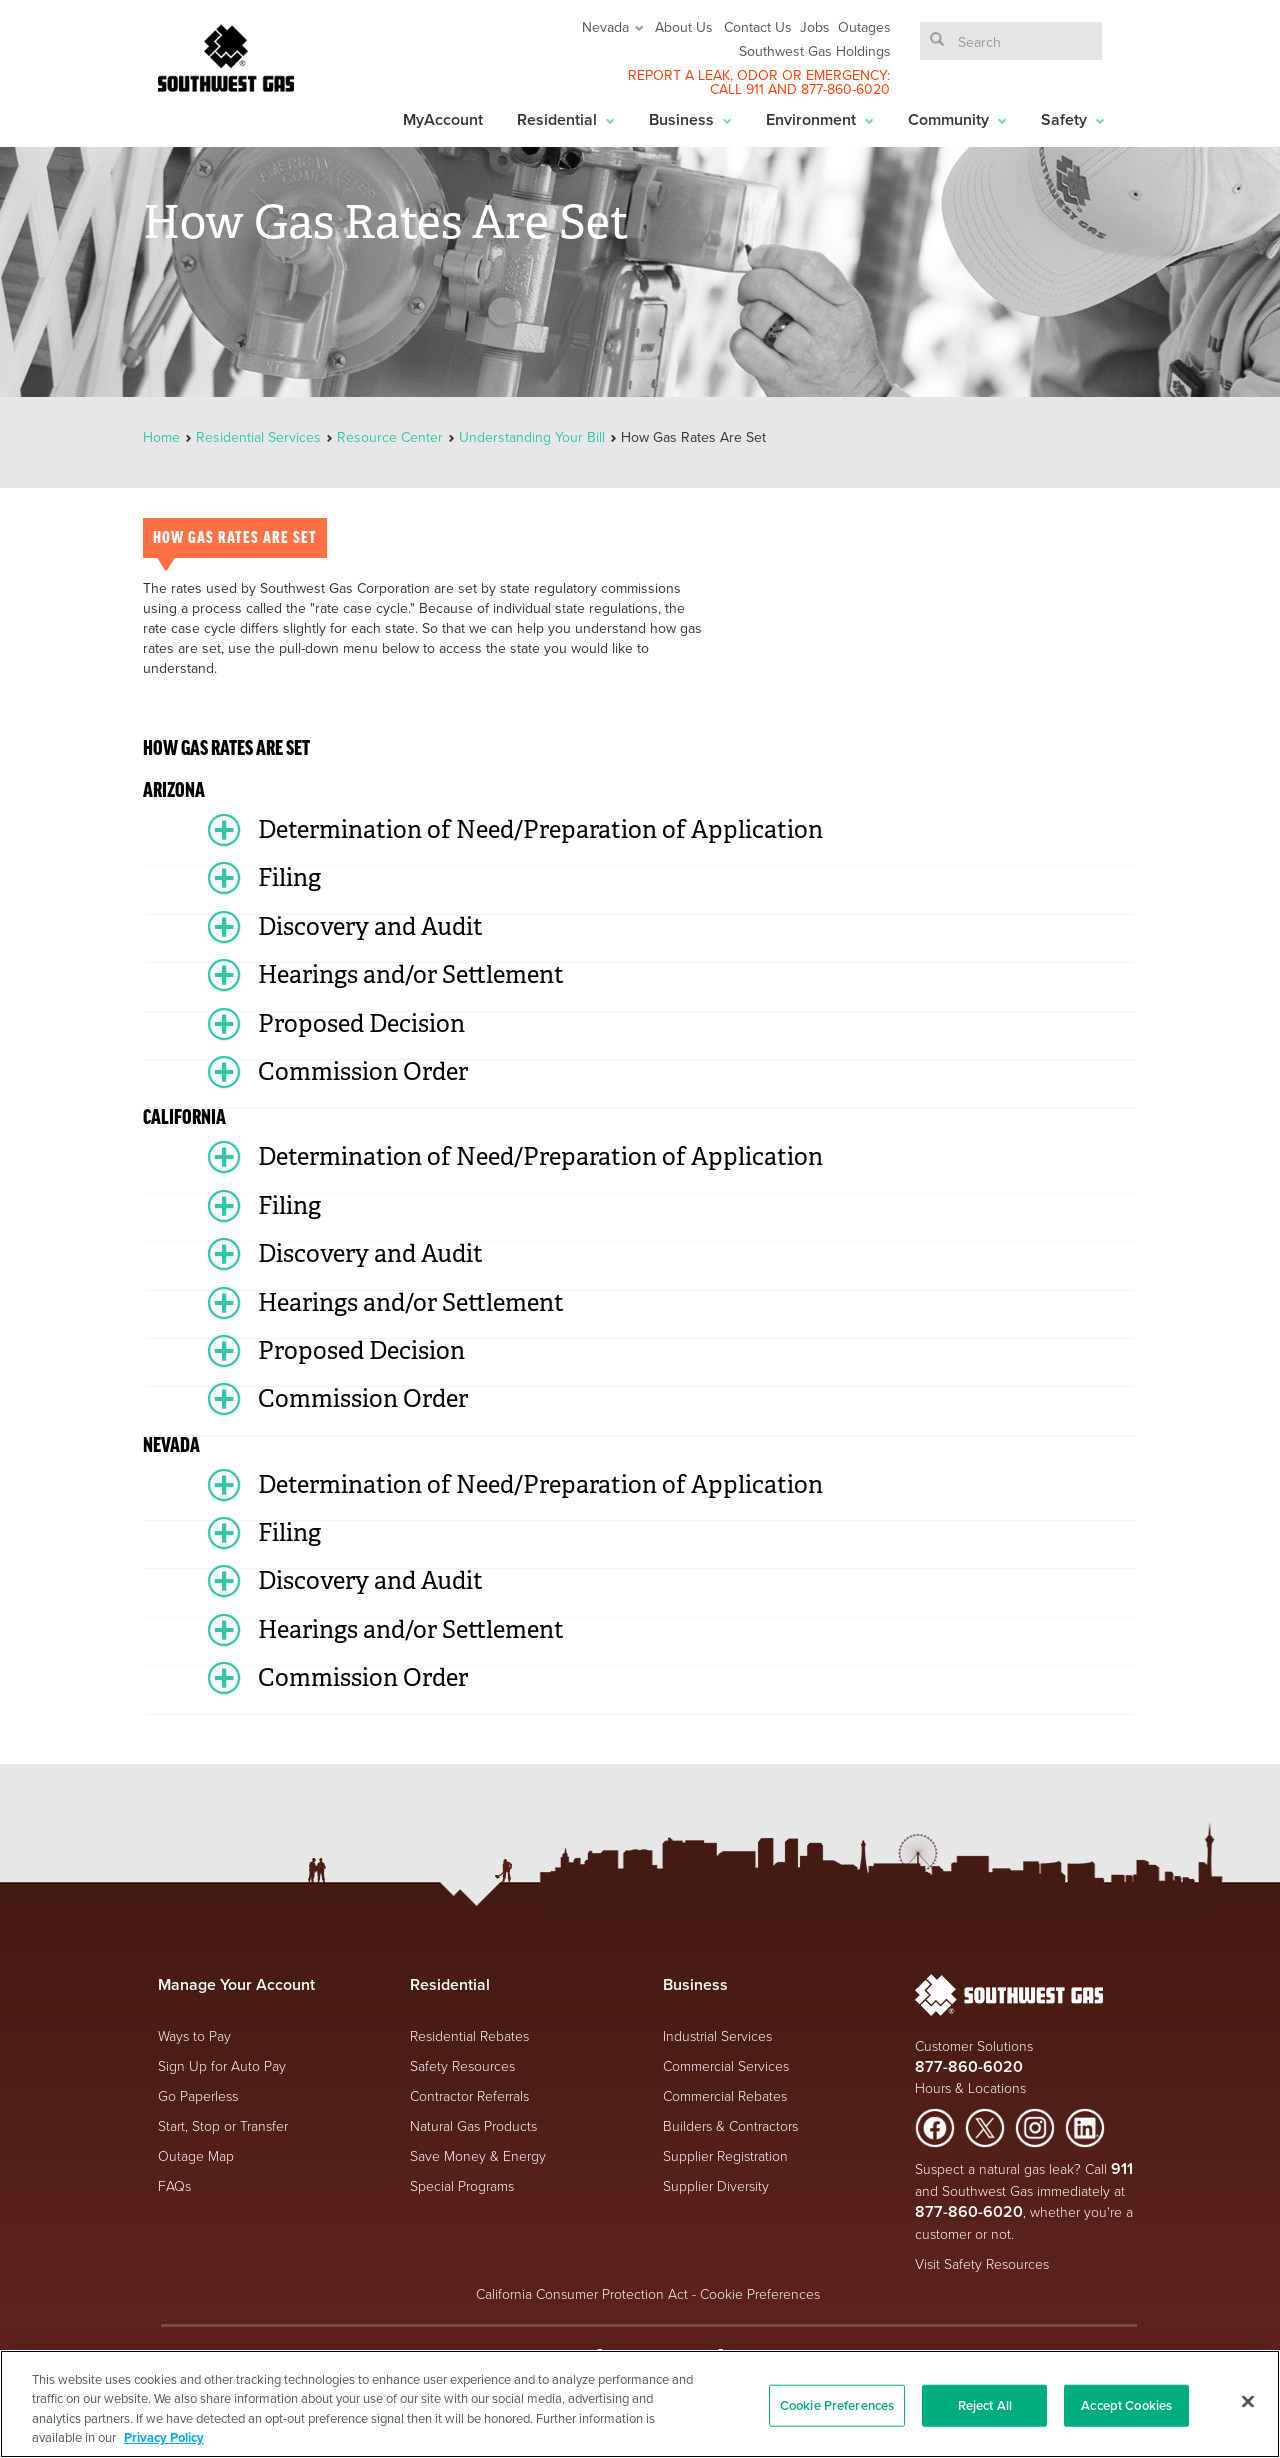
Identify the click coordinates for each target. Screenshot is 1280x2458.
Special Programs (462, 2185)
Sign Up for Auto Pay (222, 2065)
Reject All (985, 2405)
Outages (864, 27)
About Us (684, 27)
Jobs (815, 27)
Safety (1073, 119)
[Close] (1248, 2401)
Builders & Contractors (730, 2125)
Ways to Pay (194, 2035)
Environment (820, 119)
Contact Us (758, 27)
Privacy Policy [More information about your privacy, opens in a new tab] (164, 2437)
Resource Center (390, 437)
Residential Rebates (469, 2035)
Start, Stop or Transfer (223, 2125)
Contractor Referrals (469, 2095)
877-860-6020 (845, 89)
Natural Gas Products (473, 2125)
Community (957, 119)
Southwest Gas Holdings (815, 51)
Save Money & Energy (478, 2155)
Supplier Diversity (716, 2185)
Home (163, 437)
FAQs (174, 2185)
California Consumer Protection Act (582, 2293)
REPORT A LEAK (679, 75)
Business (690, 119)
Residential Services (258, 437)
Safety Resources (462, 2065)
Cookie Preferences (760, 2293)
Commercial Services (726, 2065)
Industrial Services (717, 2035)
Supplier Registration (725, 2155)
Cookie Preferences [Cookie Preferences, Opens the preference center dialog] (837, 2405)
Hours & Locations (970, 2087)
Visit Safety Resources (982, 2263)
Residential (566, 119)
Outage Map (196, 2155)
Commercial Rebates (725, 2095)
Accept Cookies (1126, 2405)
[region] (640, 2404)
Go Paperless (198, 2095)
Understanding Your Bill (532, 437)
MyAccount (443, 119)
